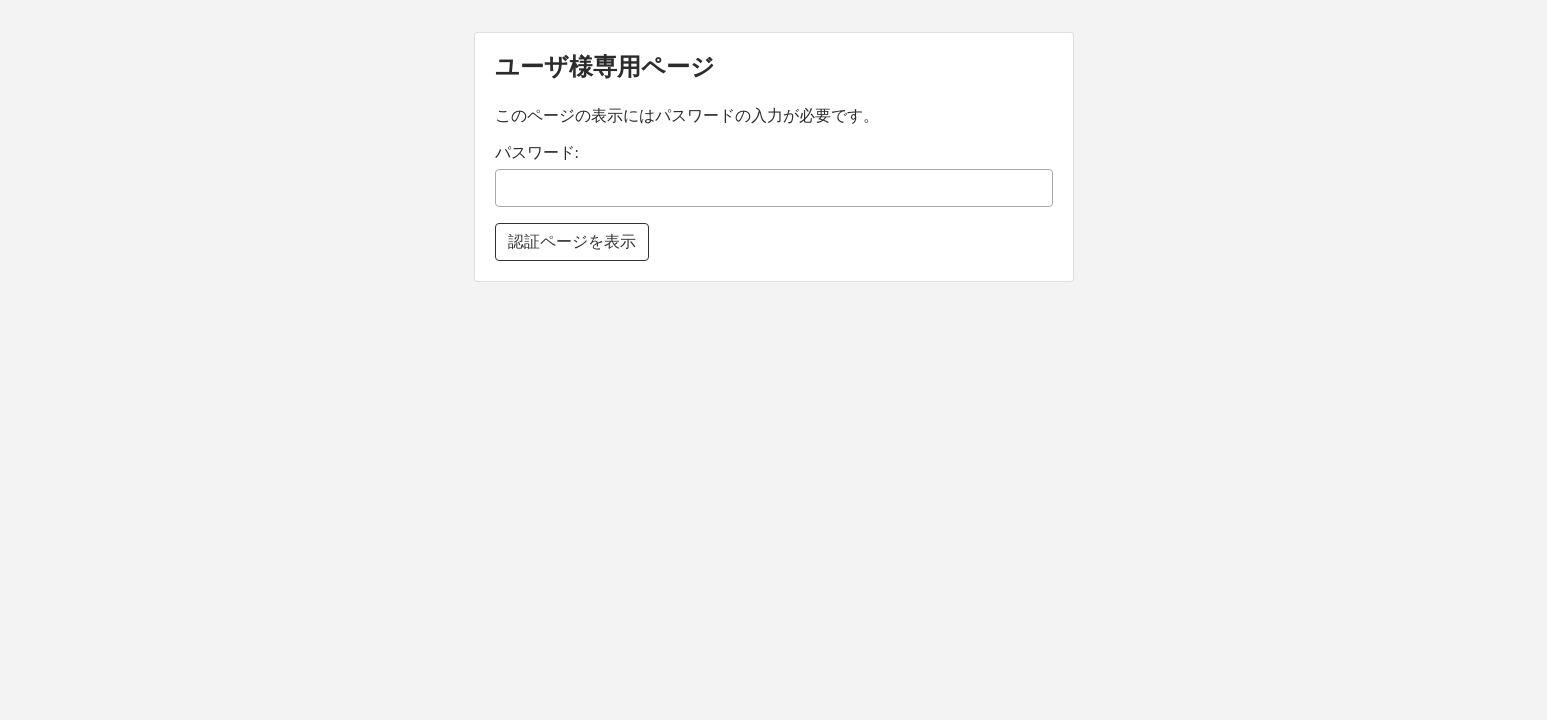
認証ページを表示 (572, 241)
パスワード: (537, 152)
